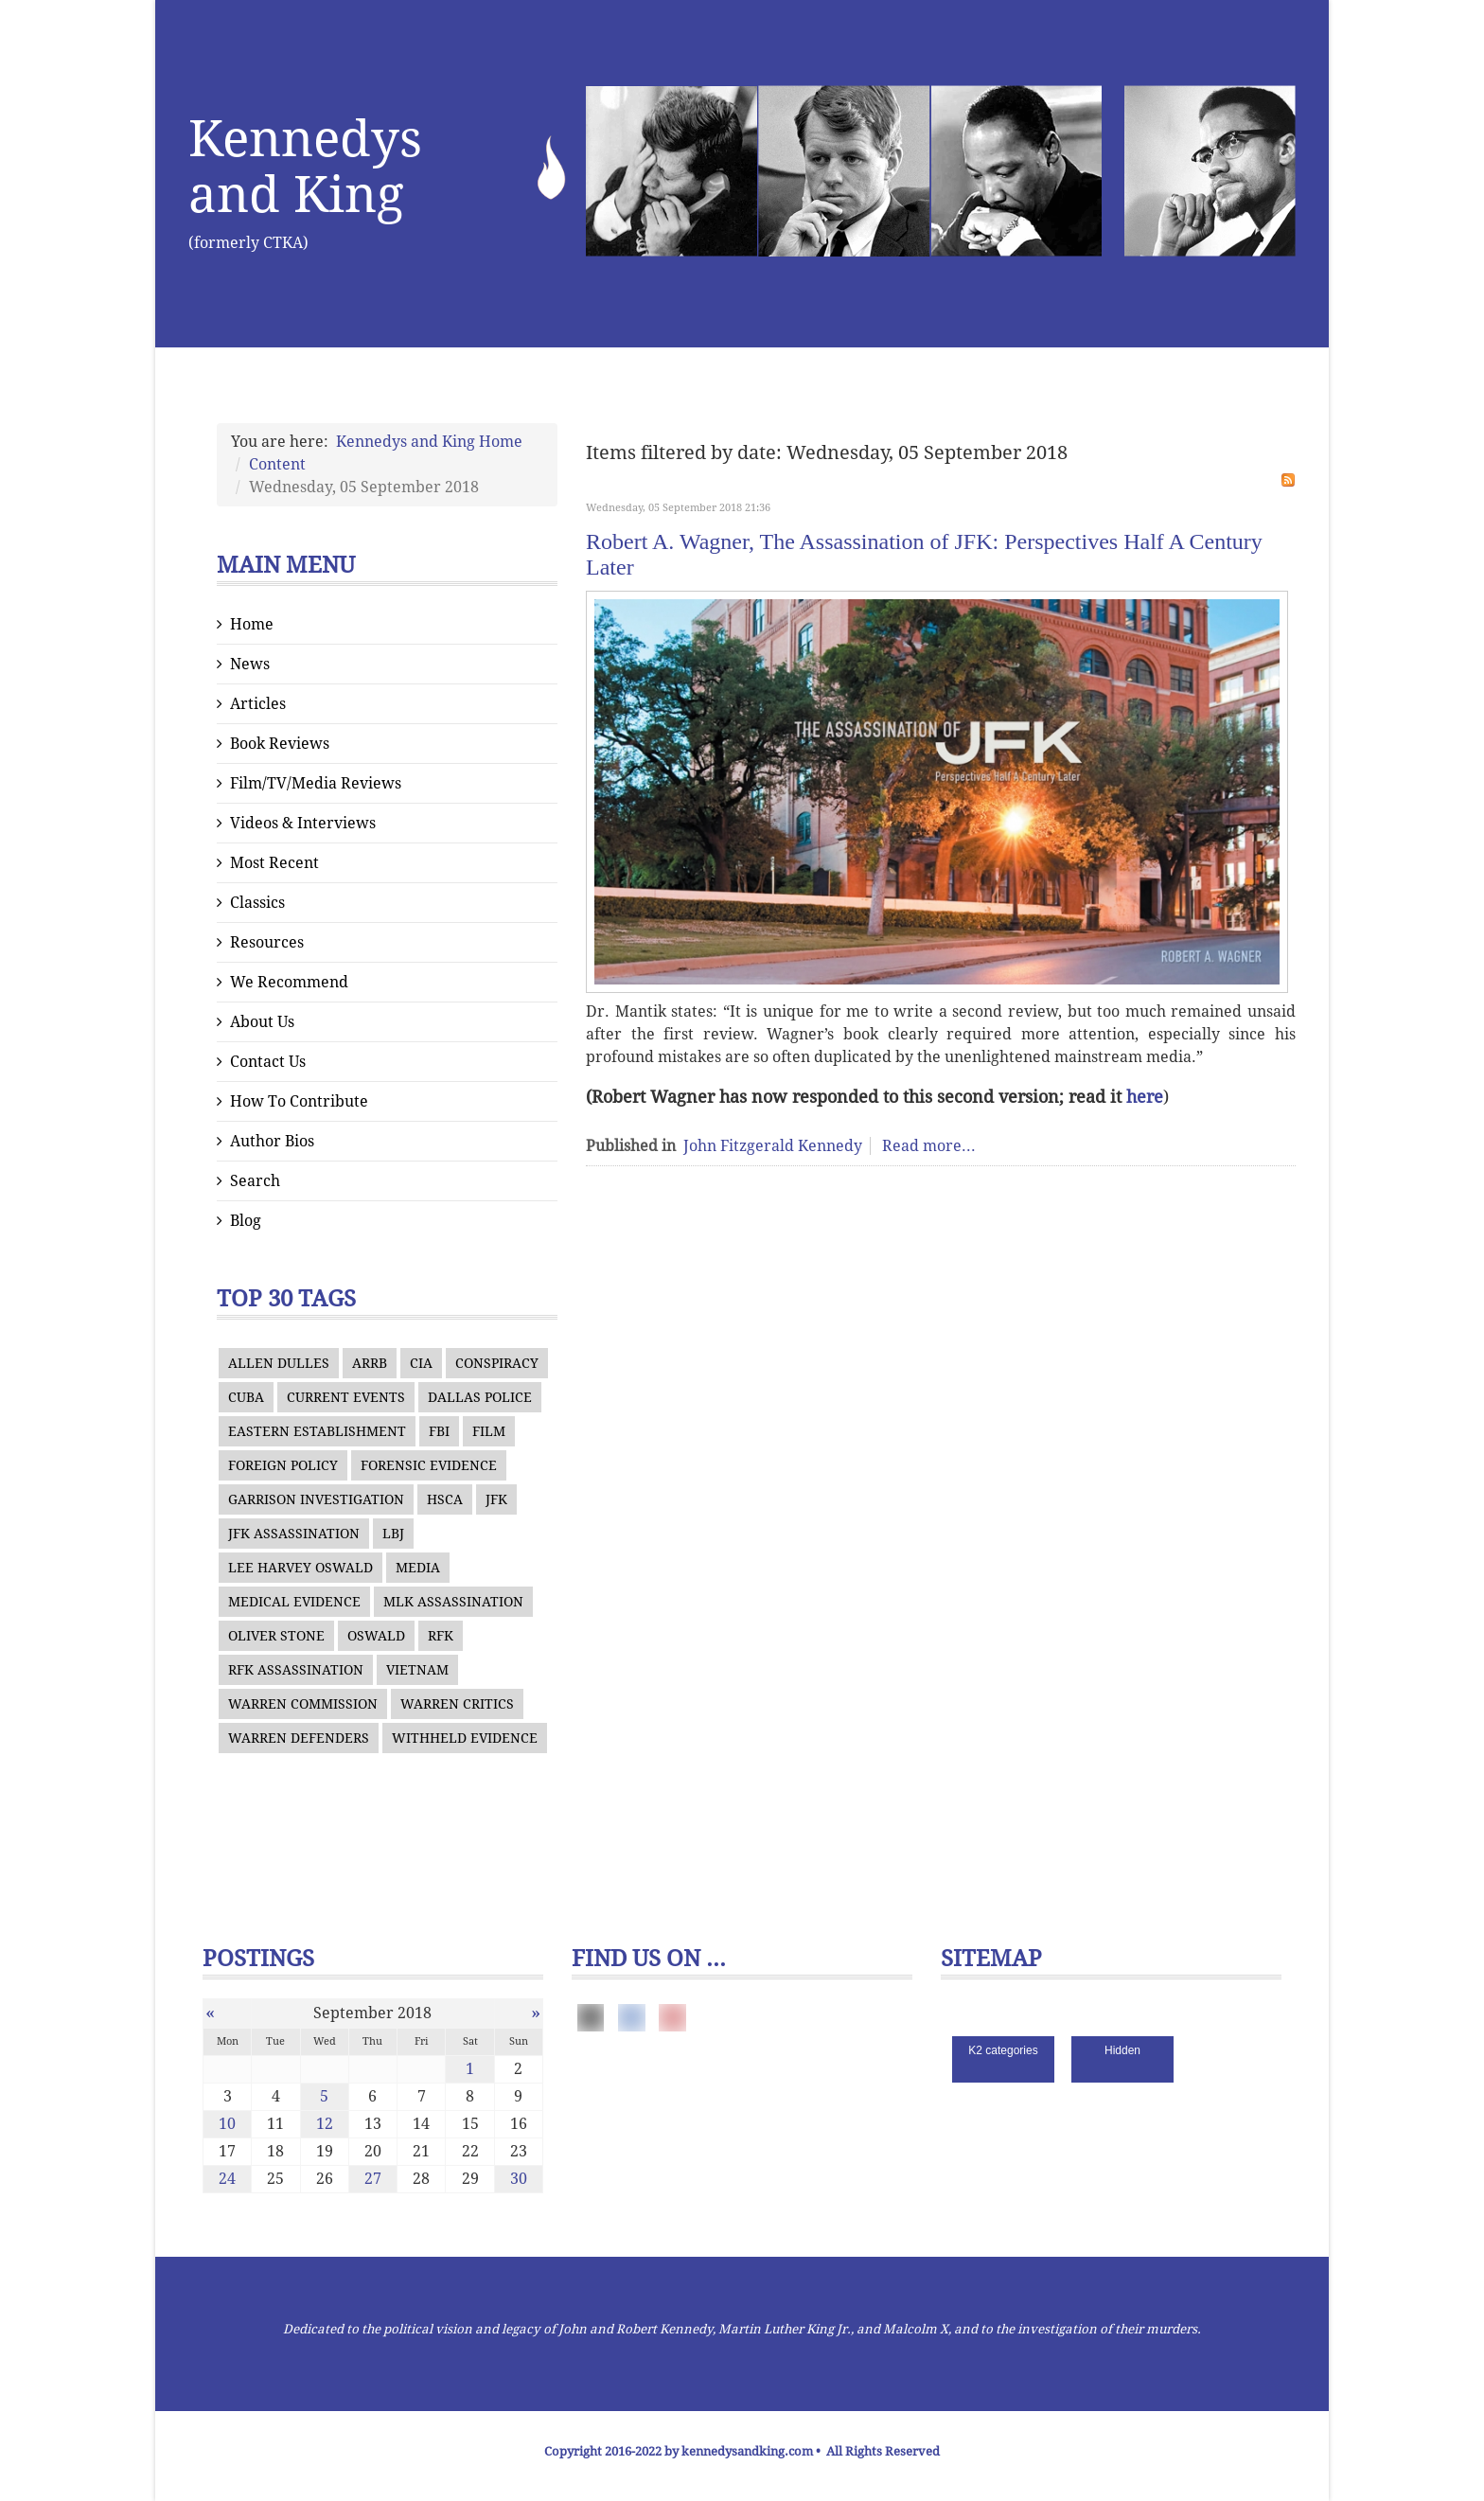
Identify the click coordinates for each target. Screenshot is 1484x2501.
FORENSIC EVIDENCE (429, 1465)
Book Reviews (279, 744)
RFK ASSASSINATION (295, 1669)
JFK (496, 1499)
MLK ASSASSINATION (453, 1601)
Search (255, 1181)
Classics (257, 903)
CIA (421, 1363)
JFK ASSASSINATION (294, 1533)
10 (227, 2124)
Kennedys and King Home (429, 442)
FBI (439, 1431)
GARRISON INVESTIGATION (316, 1499)
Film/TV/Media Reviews (315, 783)
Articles (258, 704)
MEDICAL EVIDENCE (294, 1601)
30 (518, 2179)
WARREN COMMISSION (303, 1704)
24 (227, 2179)
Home (252, 624)
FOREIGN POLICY (283, 1465)
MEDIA (418, 1567)
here (1144, 1097)
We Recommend (289, 982)
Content (277, 464)
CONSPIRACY (497, 1363)
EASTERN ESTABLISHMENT (317, 1431)
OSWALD (376, 1635)
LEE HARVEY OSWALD (300, 1567)
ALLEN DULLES (278, 1363)
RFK (440, 1635)
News (250, 664)
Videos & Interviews (303, 823)
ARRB (369, 1363)
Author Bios (272, 1141)
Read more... (929, 1146)
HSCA (445, 1499)
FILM (488, 1431)
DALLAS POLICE (480, 1397)
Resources (267, 942)
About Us (262, 1022)
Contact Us (268, 1062)
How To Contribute (299, 1101)
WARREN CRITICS (457, 1704)
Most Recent (274, 863)
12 (324, 2124)
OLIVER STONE (276, 1635)
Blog (245, 1221)
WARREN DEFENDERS (298, 1738)
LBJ (393, 1533)
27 (372, 2179)
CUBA (246, 1397)
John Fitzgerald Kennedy (772, 1146)
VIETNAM (417, 1669)
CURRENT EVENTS (346, 1397)
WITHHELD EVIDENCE (465, 1738)
